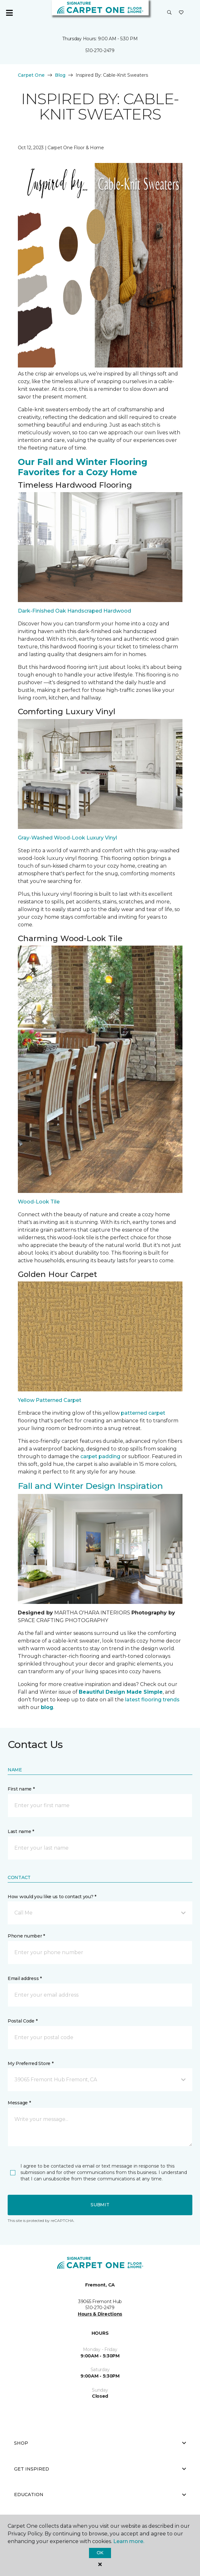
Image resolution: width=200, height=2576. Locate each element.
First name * (21, 1789)
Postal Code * (22, 2021)
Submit (100, 2205)
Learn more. (128, 2541)
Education (100, 2494)
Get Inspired (100, 2469)
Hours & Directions (100, 2314)
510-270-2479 (100, 50)
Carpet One (31, 75)
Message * (19, 2102)
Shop (100, 2443)
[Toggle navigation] (9, 13)
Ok (100, 2553)
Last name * (21, 1831)
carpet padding (100, 1456)
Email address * (25, 1978)
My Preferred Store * (30, 2063)
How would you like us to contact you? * (52, 1896)
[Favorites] (181, 13)
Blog (60, 75)
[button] (169, 13)
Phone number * (26, 1936)
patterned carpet (143, 1413)
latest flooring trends (152, 1700)
